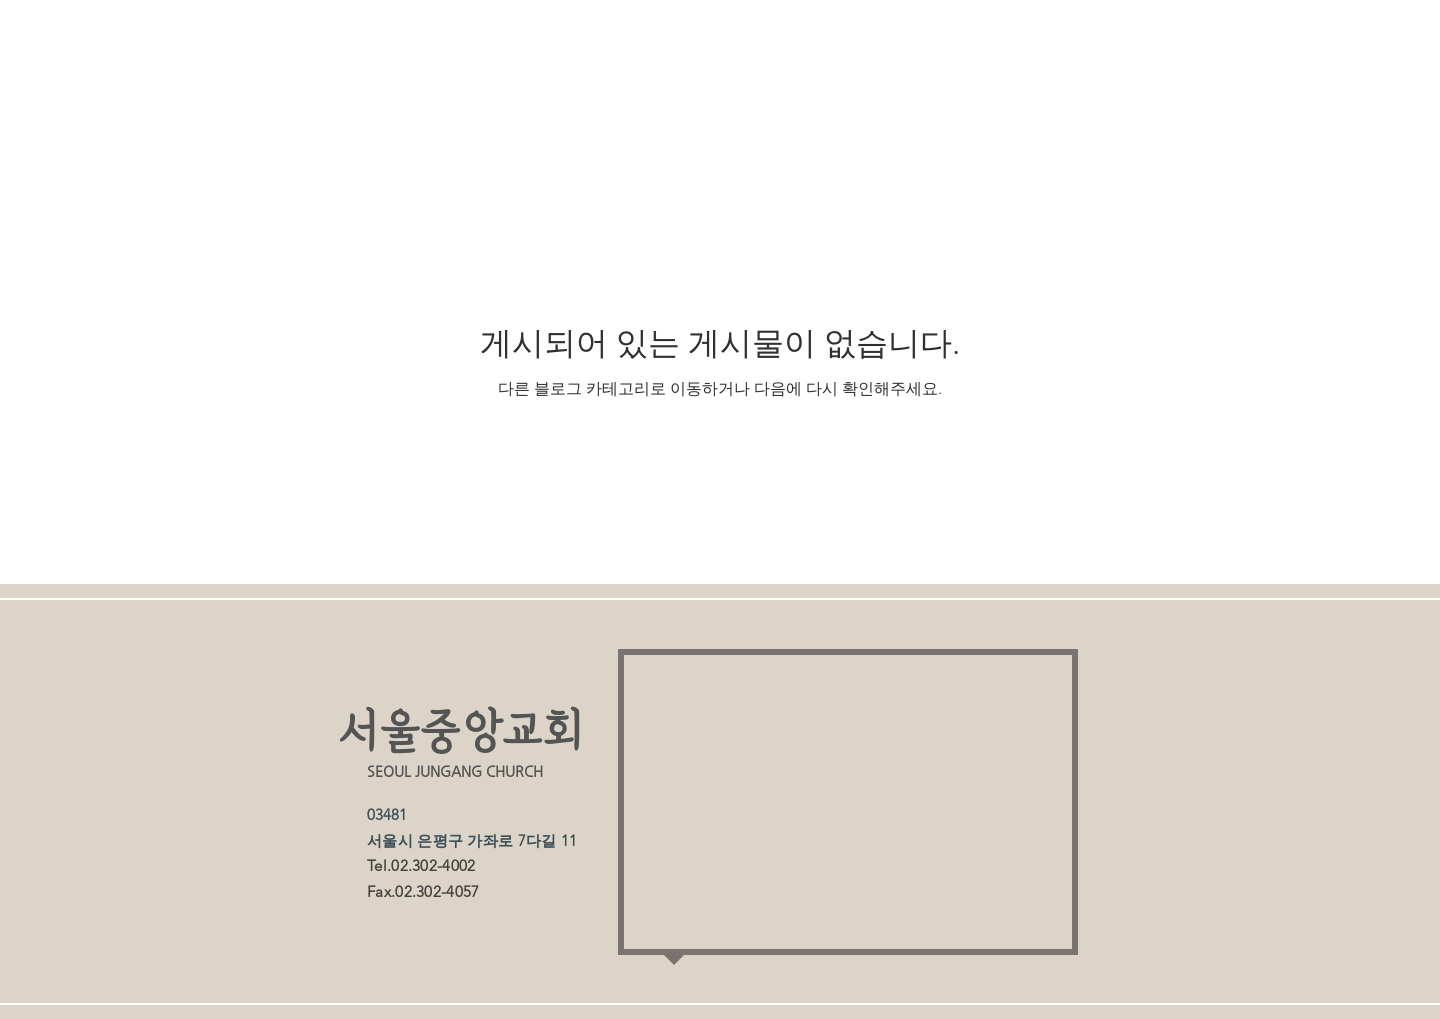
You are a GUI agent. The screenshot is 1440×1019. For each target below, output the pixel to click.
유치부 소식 (763, 93)
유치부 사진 (952, 93)
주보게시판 (581, 93)
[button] (1164, 96)
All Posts (362, 93)
